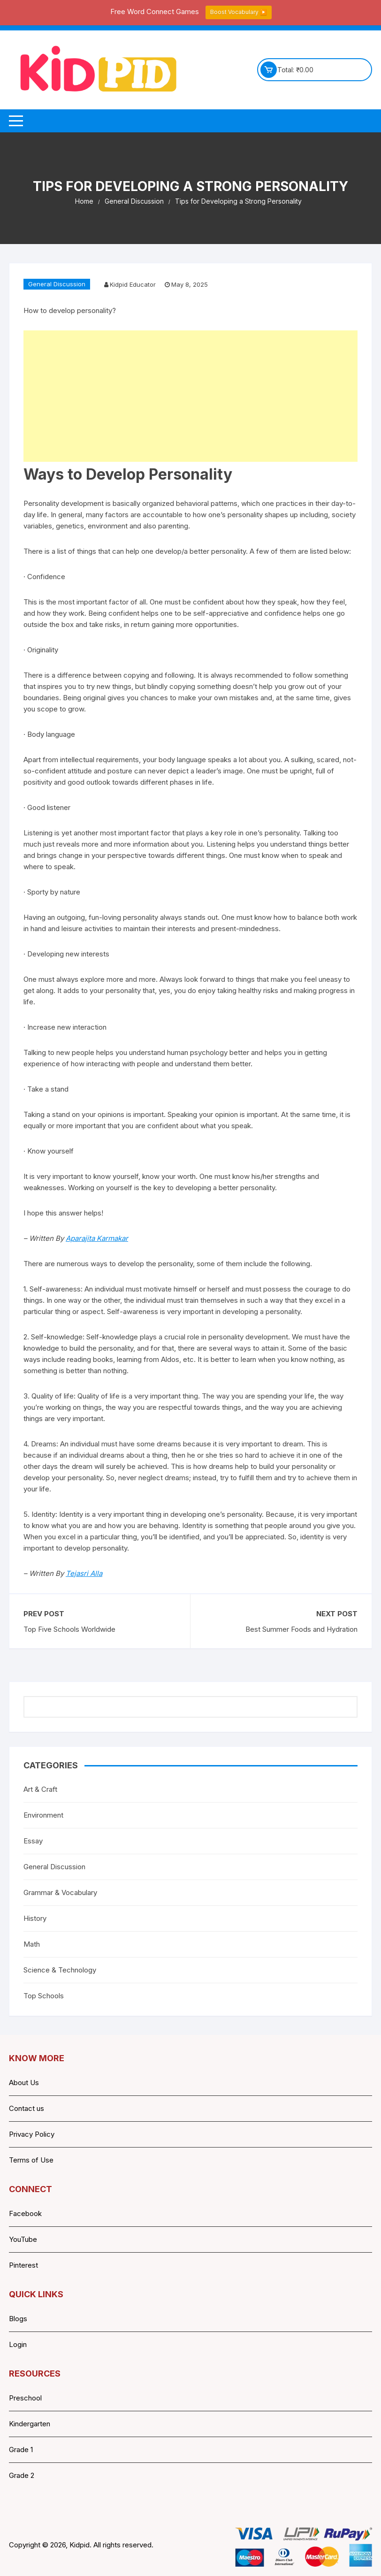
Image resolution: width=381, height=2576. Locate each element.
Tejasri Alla (84, 1573)
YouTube (23, 2239)
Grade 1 (21, 2449)
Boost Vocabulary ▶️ (238, 11)
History (34, 1918)
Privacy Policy (31, 2134)
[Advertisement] (190, 396)
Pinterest (23, 2265)
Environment (43, 1815)
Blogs (18, 2318)
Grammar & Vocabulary (60, 1892)
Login (18, 2344)
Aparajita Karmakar (97, 1238)
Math (31, 1944)
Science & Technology (59, 1969)
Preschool (25, 2397)
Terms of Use (31, 2160)
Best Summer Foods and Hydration (301, 1629)
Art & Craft (40, 1789)
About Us (24, 2082)
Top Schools (43, 1995)
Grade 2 (21, 2475)
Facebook (25, 2213)
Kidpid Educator (133, 284)
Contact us (26, 2108)
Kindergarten (29, 2423)
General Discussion (56, 284)
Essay (33, 1840)
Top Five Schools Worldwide (69, 1629)
